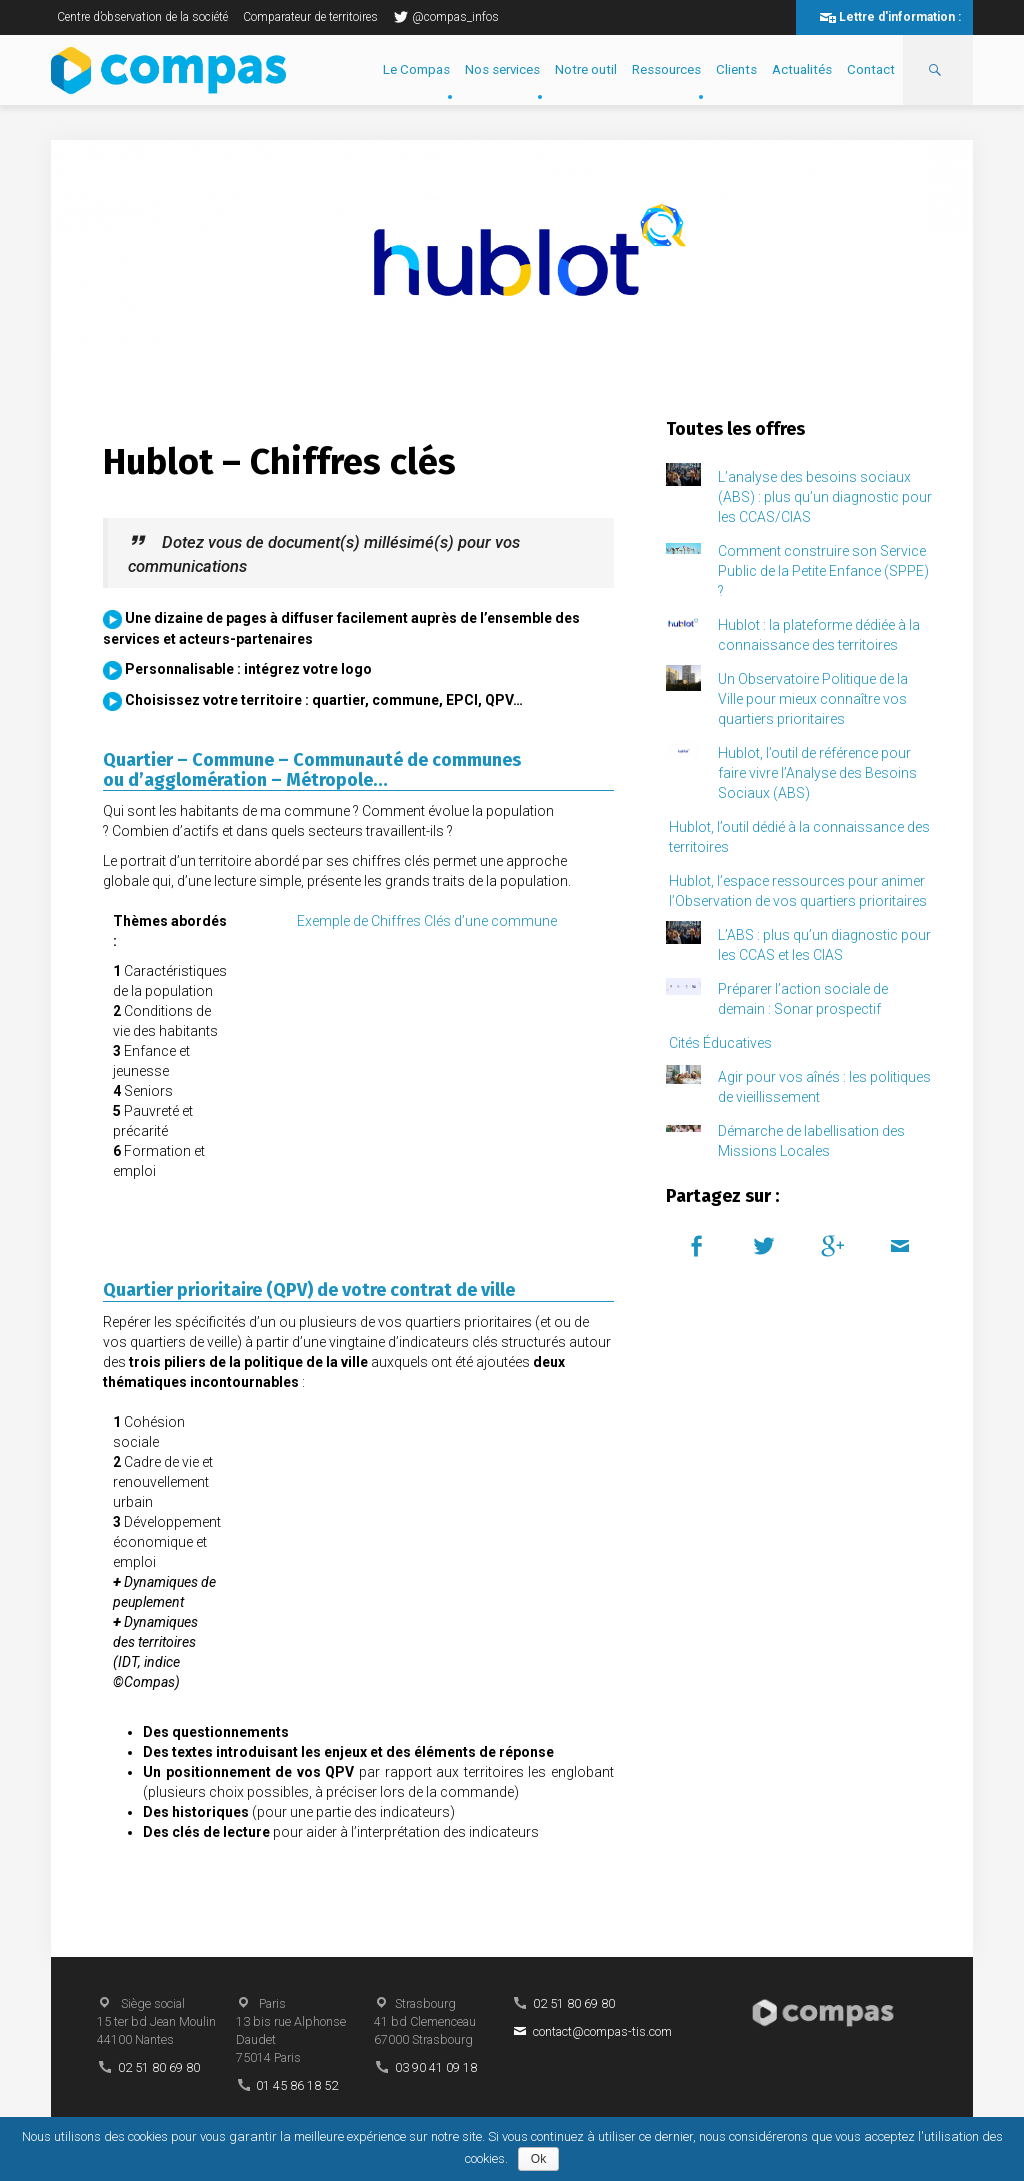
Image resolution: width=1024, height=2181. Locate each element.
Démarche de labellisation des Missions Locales (811, 1141)
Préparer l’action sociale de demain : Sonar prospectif (803, 999)
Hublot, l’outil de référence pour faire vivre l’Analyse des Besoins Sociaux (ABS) (817, 773)
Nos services (502, 69)
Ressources (666, 69)
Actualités (802, 69)
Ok (538, 2159)
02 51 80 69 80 (159, 2067)
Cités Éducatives (720, 1043)
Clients (736, 69)
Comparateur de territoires (310, 17)
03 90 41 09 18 (436, 2067)
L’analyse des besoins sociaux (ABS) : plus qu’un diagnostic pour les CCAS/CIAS (825, 497)
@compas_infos (446, 17)
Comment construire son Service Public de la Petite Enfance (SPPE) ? (823, 571)
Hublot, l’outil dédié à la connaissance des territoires (799, 837)
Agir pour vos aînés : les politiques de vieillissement (824, 1087)
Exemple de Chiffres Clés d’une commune (427, 921)
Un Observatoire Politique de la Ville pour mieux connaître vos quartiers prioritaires (813, 699)
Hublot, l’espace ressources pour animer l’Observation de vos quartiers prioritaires (798, 891)
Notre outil (586, 69)
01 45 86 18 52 (297, 2085)
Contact (871, 69)
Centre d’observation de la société (142, 17)
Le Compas (416, 69)
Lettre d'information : (900, 17)
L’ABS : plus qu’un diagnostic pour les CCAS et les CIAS (824, 945)
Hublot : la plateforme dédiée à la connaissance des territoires (819, 635)
